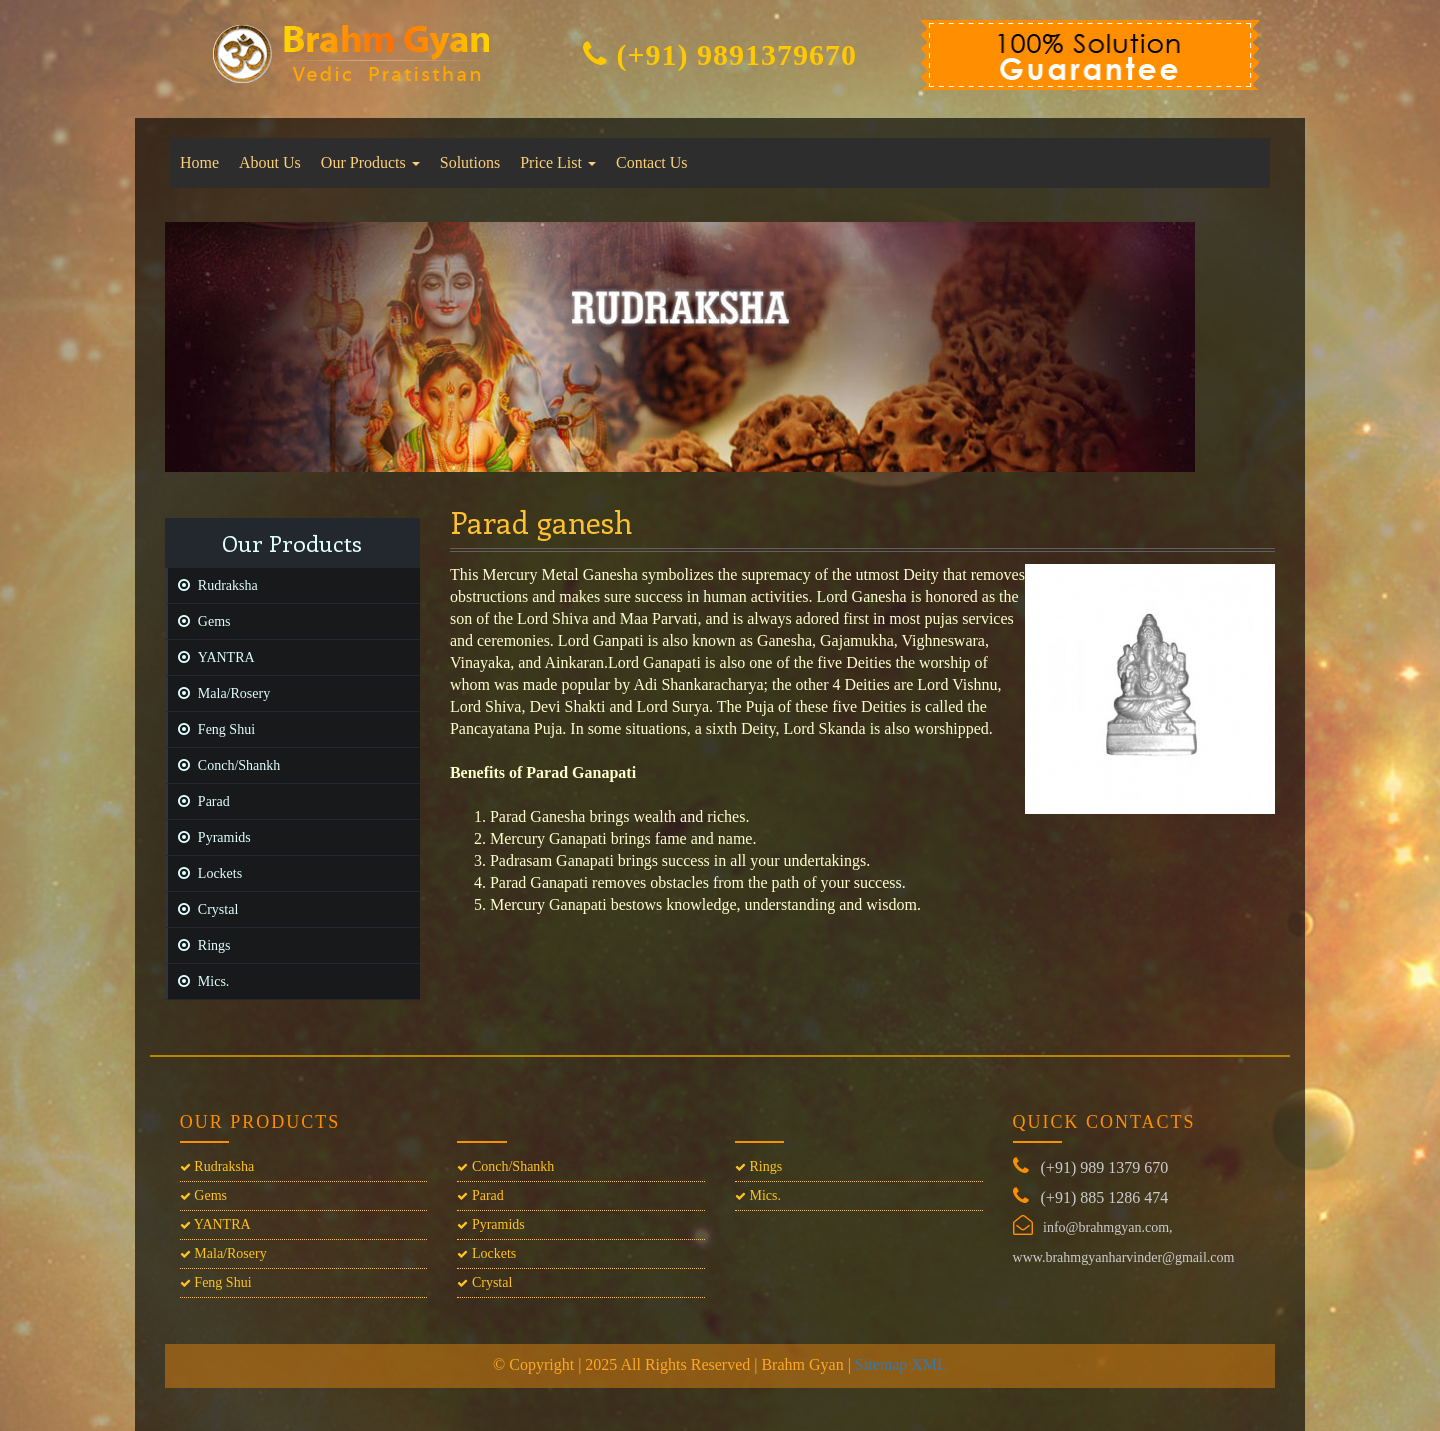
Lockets (205, 873)
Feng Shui (211, 729)
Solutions (470, 162)
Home (199, 162)
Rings (199, 945)
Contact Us (652, 162)
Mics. (199, 981)
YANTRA (211, 657)
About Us (270, 162)
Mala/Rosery (219, 693)
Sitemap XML (901, 1364)
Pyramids (209, 837)
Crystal (203, 909)
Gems (199, 621)
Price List (558, 162)
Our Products (370, 162)
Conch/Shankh (224, 765)
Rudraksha (213, 585)
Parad (199, 801)
